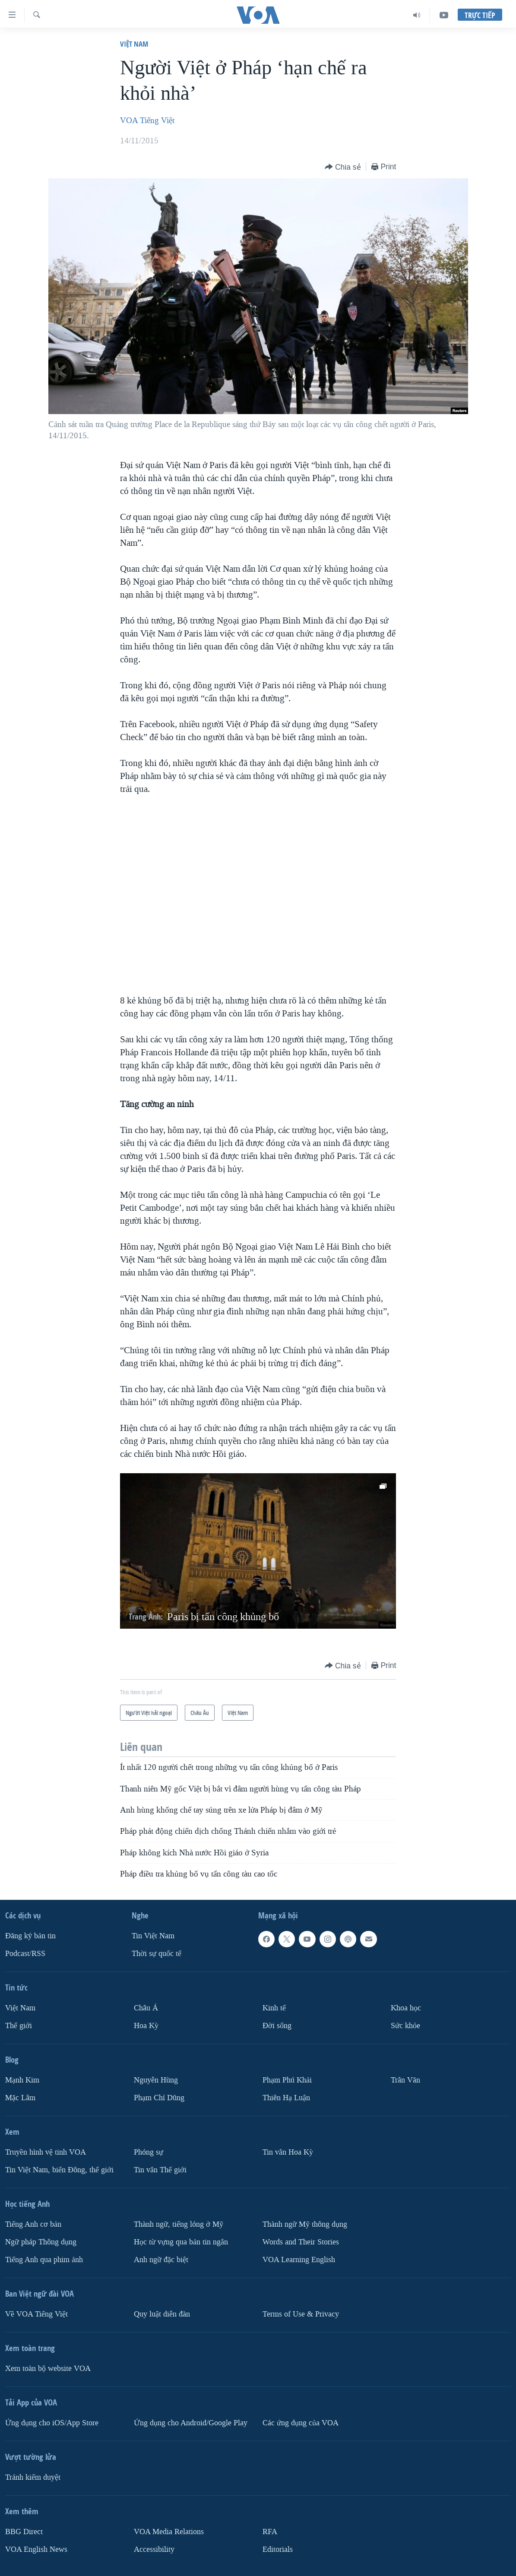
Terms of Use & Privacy (301, 2314)
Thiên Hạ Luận (286, 2098)
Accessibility (154, 2549)
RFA (270, 2532)
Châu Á (146, 2008)
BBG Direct (24, 2532)
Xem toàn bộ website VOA (48, 2368)
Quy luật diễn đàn (162, 2314)
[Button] (343, 167)
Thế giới (18, 2026)
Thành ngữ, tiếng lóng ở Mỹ (178, 2224)
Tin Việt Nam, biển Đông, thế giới (59, 2170)
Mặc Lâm (20, 2098)
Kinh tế (274, 2008)
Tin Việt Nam (153, 1936)
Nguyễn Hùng (156, 2080)
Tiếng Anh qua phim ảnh (44, 2260)
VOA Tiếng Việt (147, 120)
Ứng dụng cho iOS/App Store (51, 2423)
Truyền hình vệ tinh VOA (45, 2152)
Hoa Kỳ (146, 2026)
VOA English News (36, 2549)
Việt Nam (134, 44)
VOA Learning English (299, 2260)
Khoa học (406, 2008)
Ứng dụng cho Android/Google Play (190, 2423)
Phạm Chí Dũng (159, 2098)
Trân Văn (405, 2080)
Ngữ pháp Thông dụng (40, 2242)
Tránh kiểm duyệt (32, 2477)
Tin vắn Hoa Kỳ (288, 2152)
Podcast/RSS (25, 1954)
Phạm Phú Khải (287, 2080)
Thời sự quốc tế (156, 1954)
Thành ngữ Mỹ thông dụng (305, 2224)
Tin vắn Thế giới (160, 2170)
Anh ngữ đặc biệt (161, 2260)
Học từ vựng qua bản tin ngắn (181, 2242)
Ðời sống (277, 2026)
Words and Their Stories (301, 2242)
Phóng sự (148, 2152)
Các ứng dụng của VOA (301, 2423)
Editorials (278, 2549)
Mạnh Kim (22, 2080)
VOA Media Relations (169, 2532)
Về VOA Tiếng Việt (36, 2314)
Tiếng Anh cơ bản (33, 2224)
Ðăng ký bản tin (30, 1936)
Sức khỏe (405, 2026)
